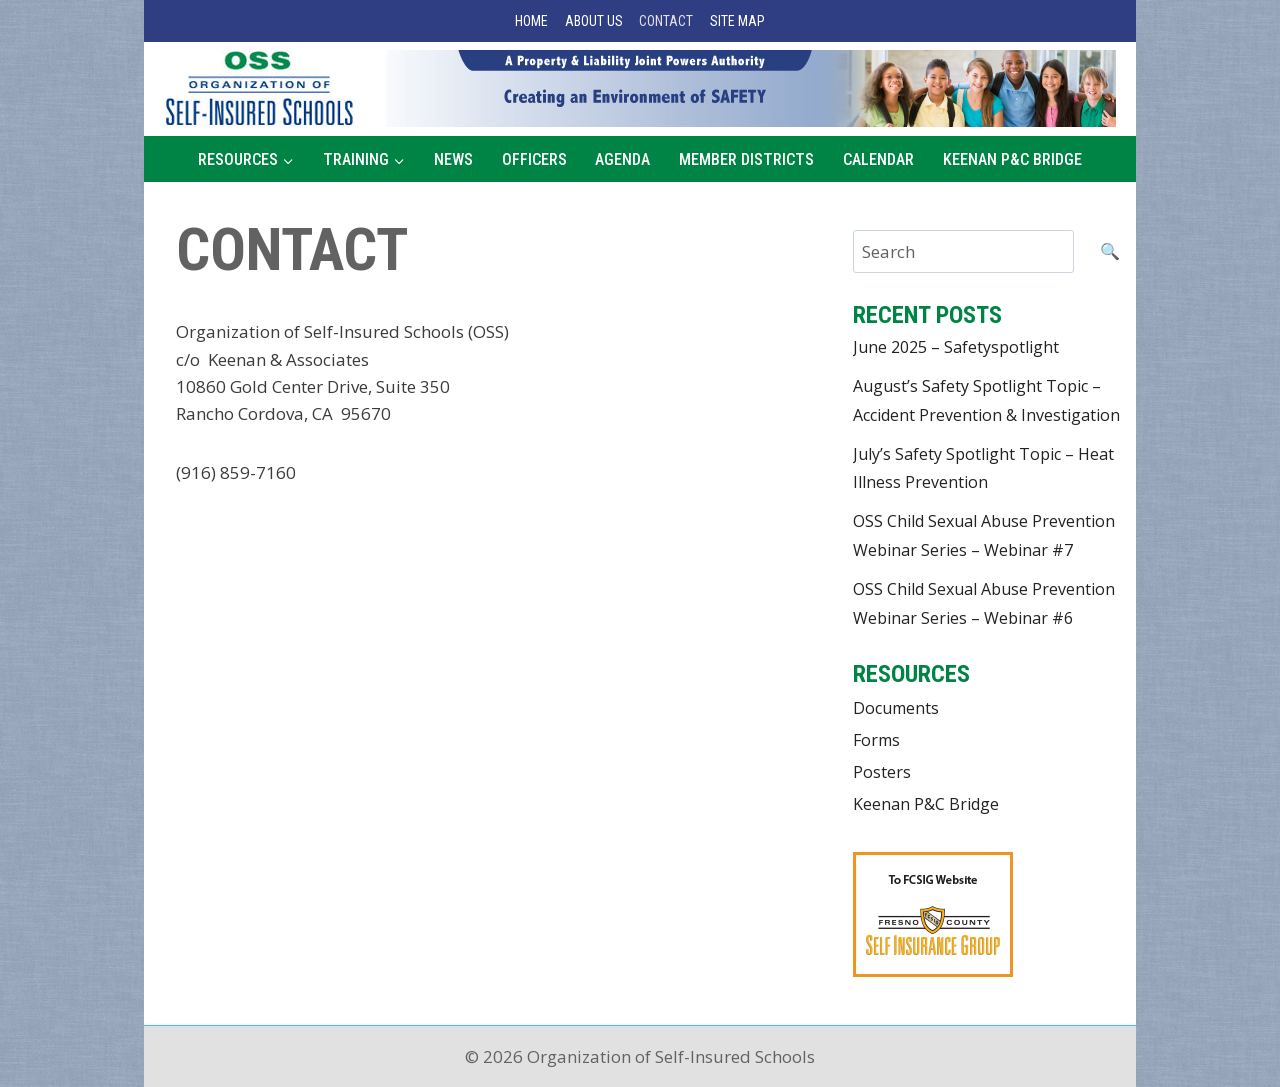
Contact (666, 21)
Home (531, 21)
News (453, 159)
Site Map (737, 21)
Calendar (878, 159)
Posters (882, 772)
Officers (534, 159)
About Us (594, 21)
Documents (896, 708)
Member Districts (746, 159)
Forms (876, 740)
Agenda (622, 159)
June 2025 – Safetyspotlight (956, 347)
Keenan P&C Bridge (1012, 159)
